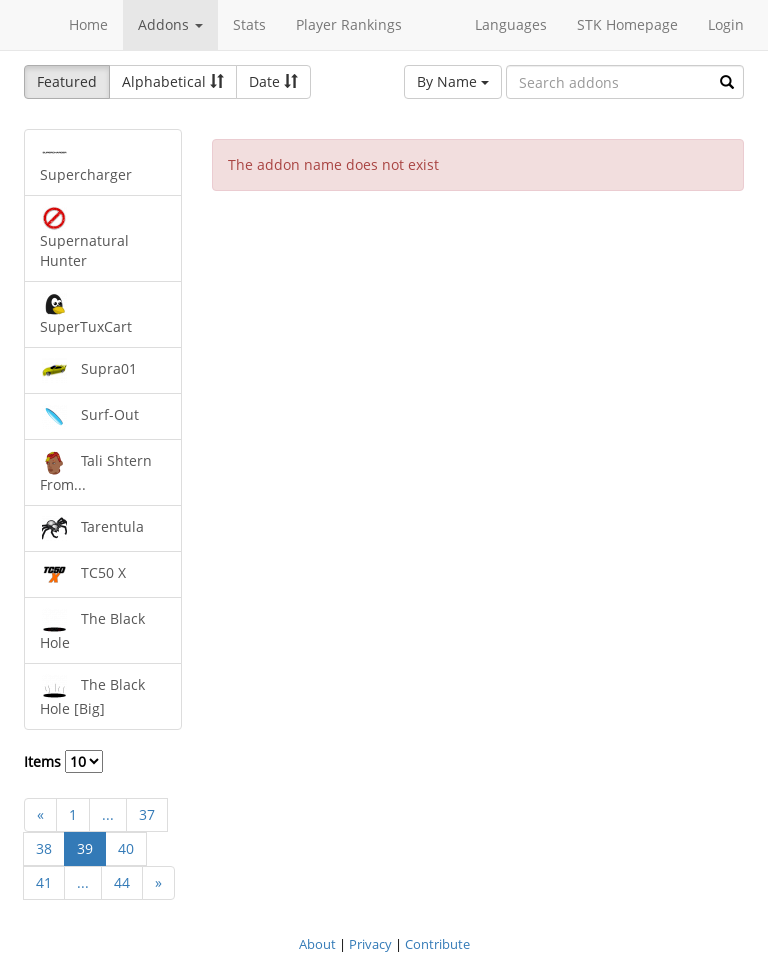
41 (44, 882)
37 (147, 814)
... (108, 814)
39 (85, 848)
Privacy (370, 944)
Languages (511, 24)
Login (726, 24)
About (317, 944)
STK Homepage (627, 24)
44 (122, 882)
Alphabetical (173, 81)
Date (273, 81)
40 (126, 848)
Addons (170, 24)
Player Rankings (349, 24)
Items (63, 761)
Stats (249, 24)
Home (88, 24)
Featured (67, 81)
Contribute (437, 944)
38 (44, 848)
